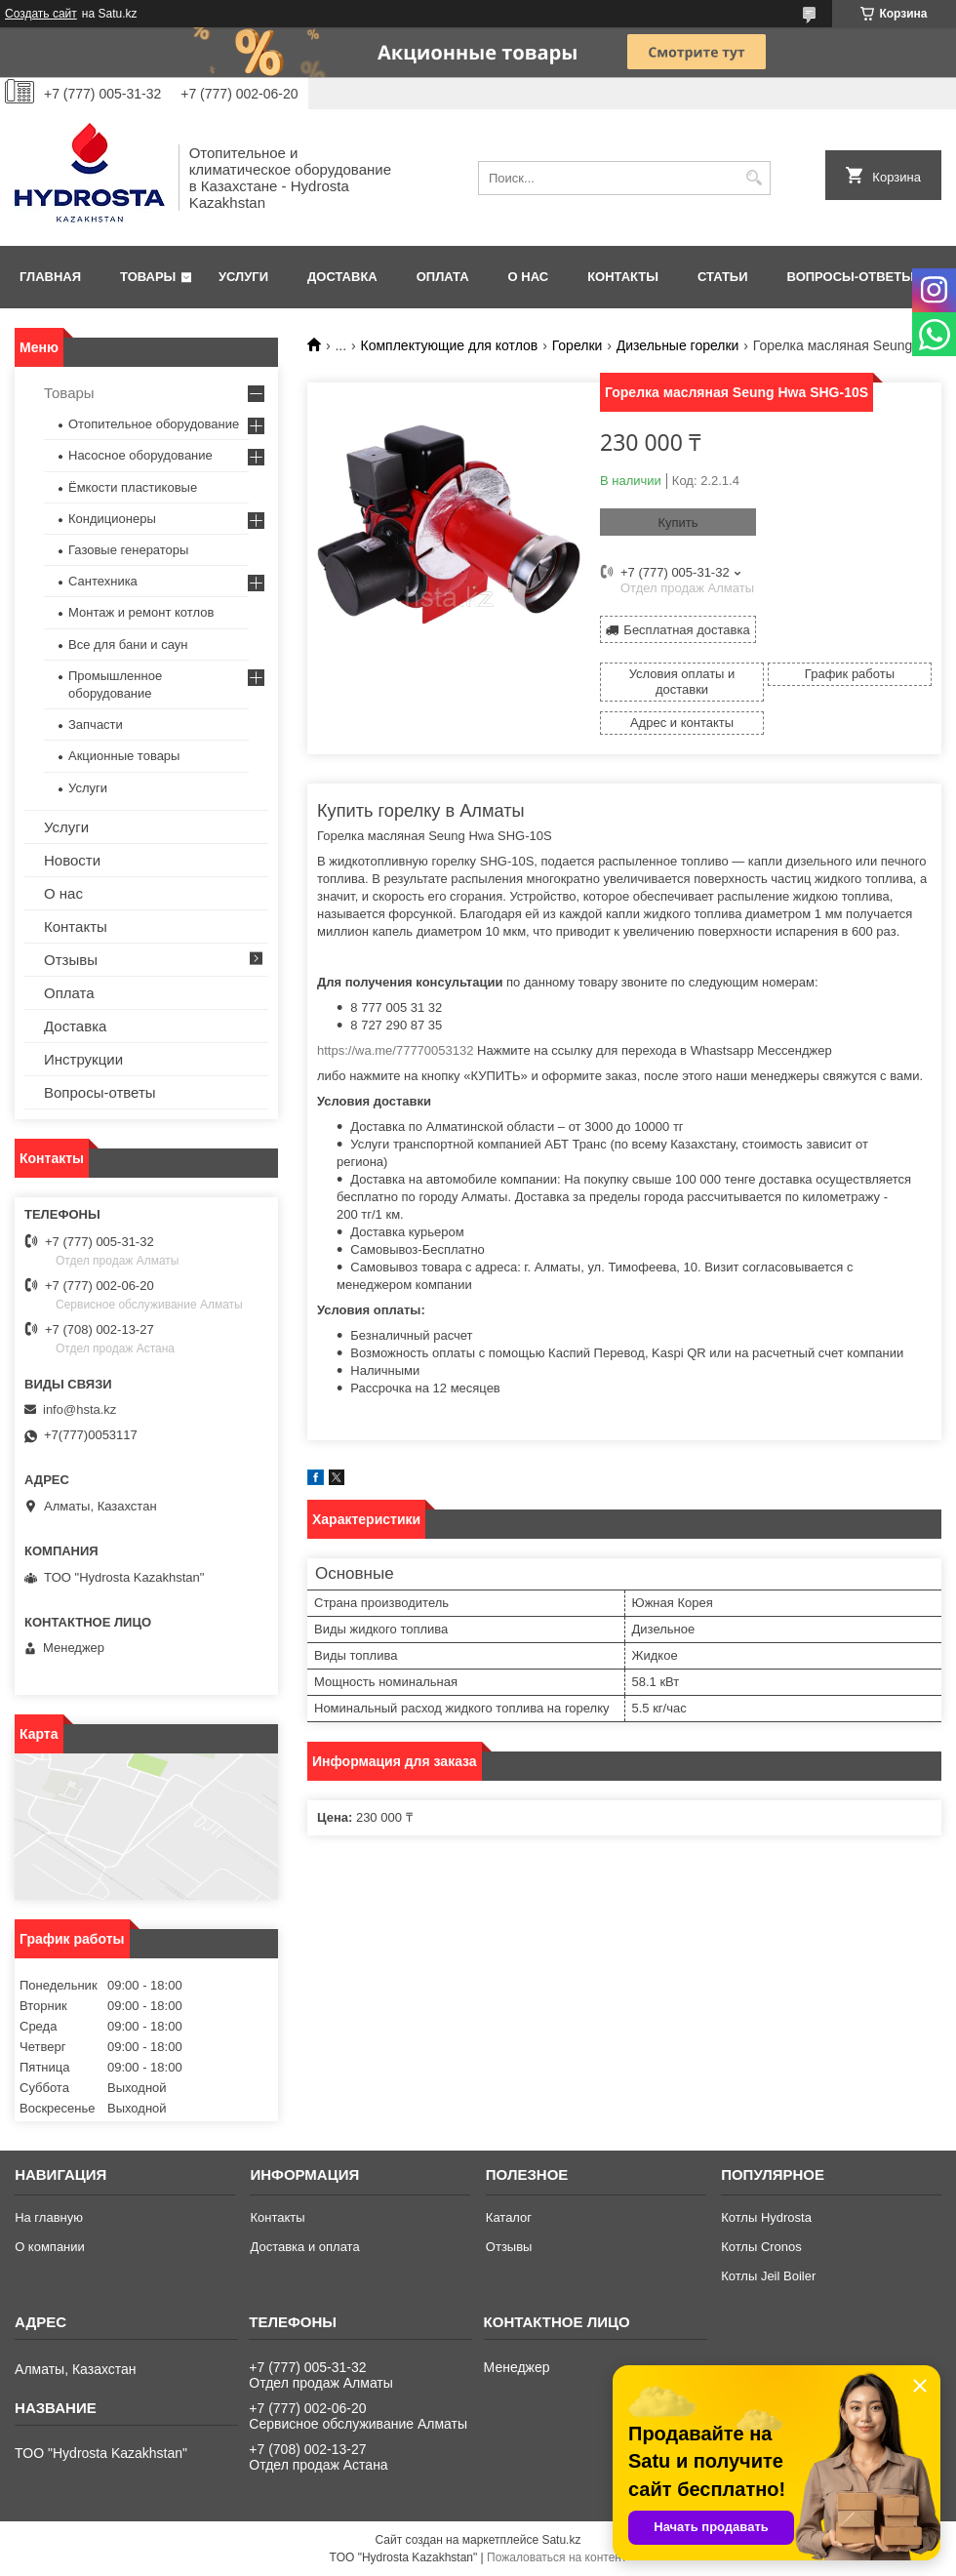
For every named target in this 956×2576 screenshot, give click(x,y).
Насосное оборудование (140, 455)
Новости (72, 860)
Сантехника (103, 581)
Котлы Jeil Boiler (768, 2276)
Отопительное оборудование (153, 424)
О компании (50, 2246)
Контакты (622, 276)
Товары (148, 276)
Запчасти (95, 724)
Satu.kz (560, 2540)
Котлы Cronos (761, 2246)
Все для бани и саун (127, 644)
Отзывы (71, 959)
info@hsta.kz (79, 1409)
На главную (49, 2217)
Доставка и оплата (304, 2246)
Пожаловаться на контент (556, 2557)
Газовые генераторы (128, 550)
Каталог (509, 2217)
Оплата (443, 276)
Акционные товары (123, 755)
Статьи (722, 276)
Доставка (342, 276)
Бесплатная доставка (686, 630)
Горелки (577, 345)
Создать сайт (41, 13)
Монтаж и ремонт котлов (141, 612)
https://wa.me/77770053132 (395, 1050)
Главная (50, 276)
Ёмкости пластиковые (132, 487)
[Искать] (754, 178)
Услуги (243, 276)
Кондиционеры (112, 518)
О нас (528, 276)
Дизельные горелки (678, 345)
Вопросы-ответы (850, 276)
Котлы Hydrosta (766, 2217)
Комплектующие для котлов (449, 345)
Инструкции (83, 1059)
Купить (677, 522)
